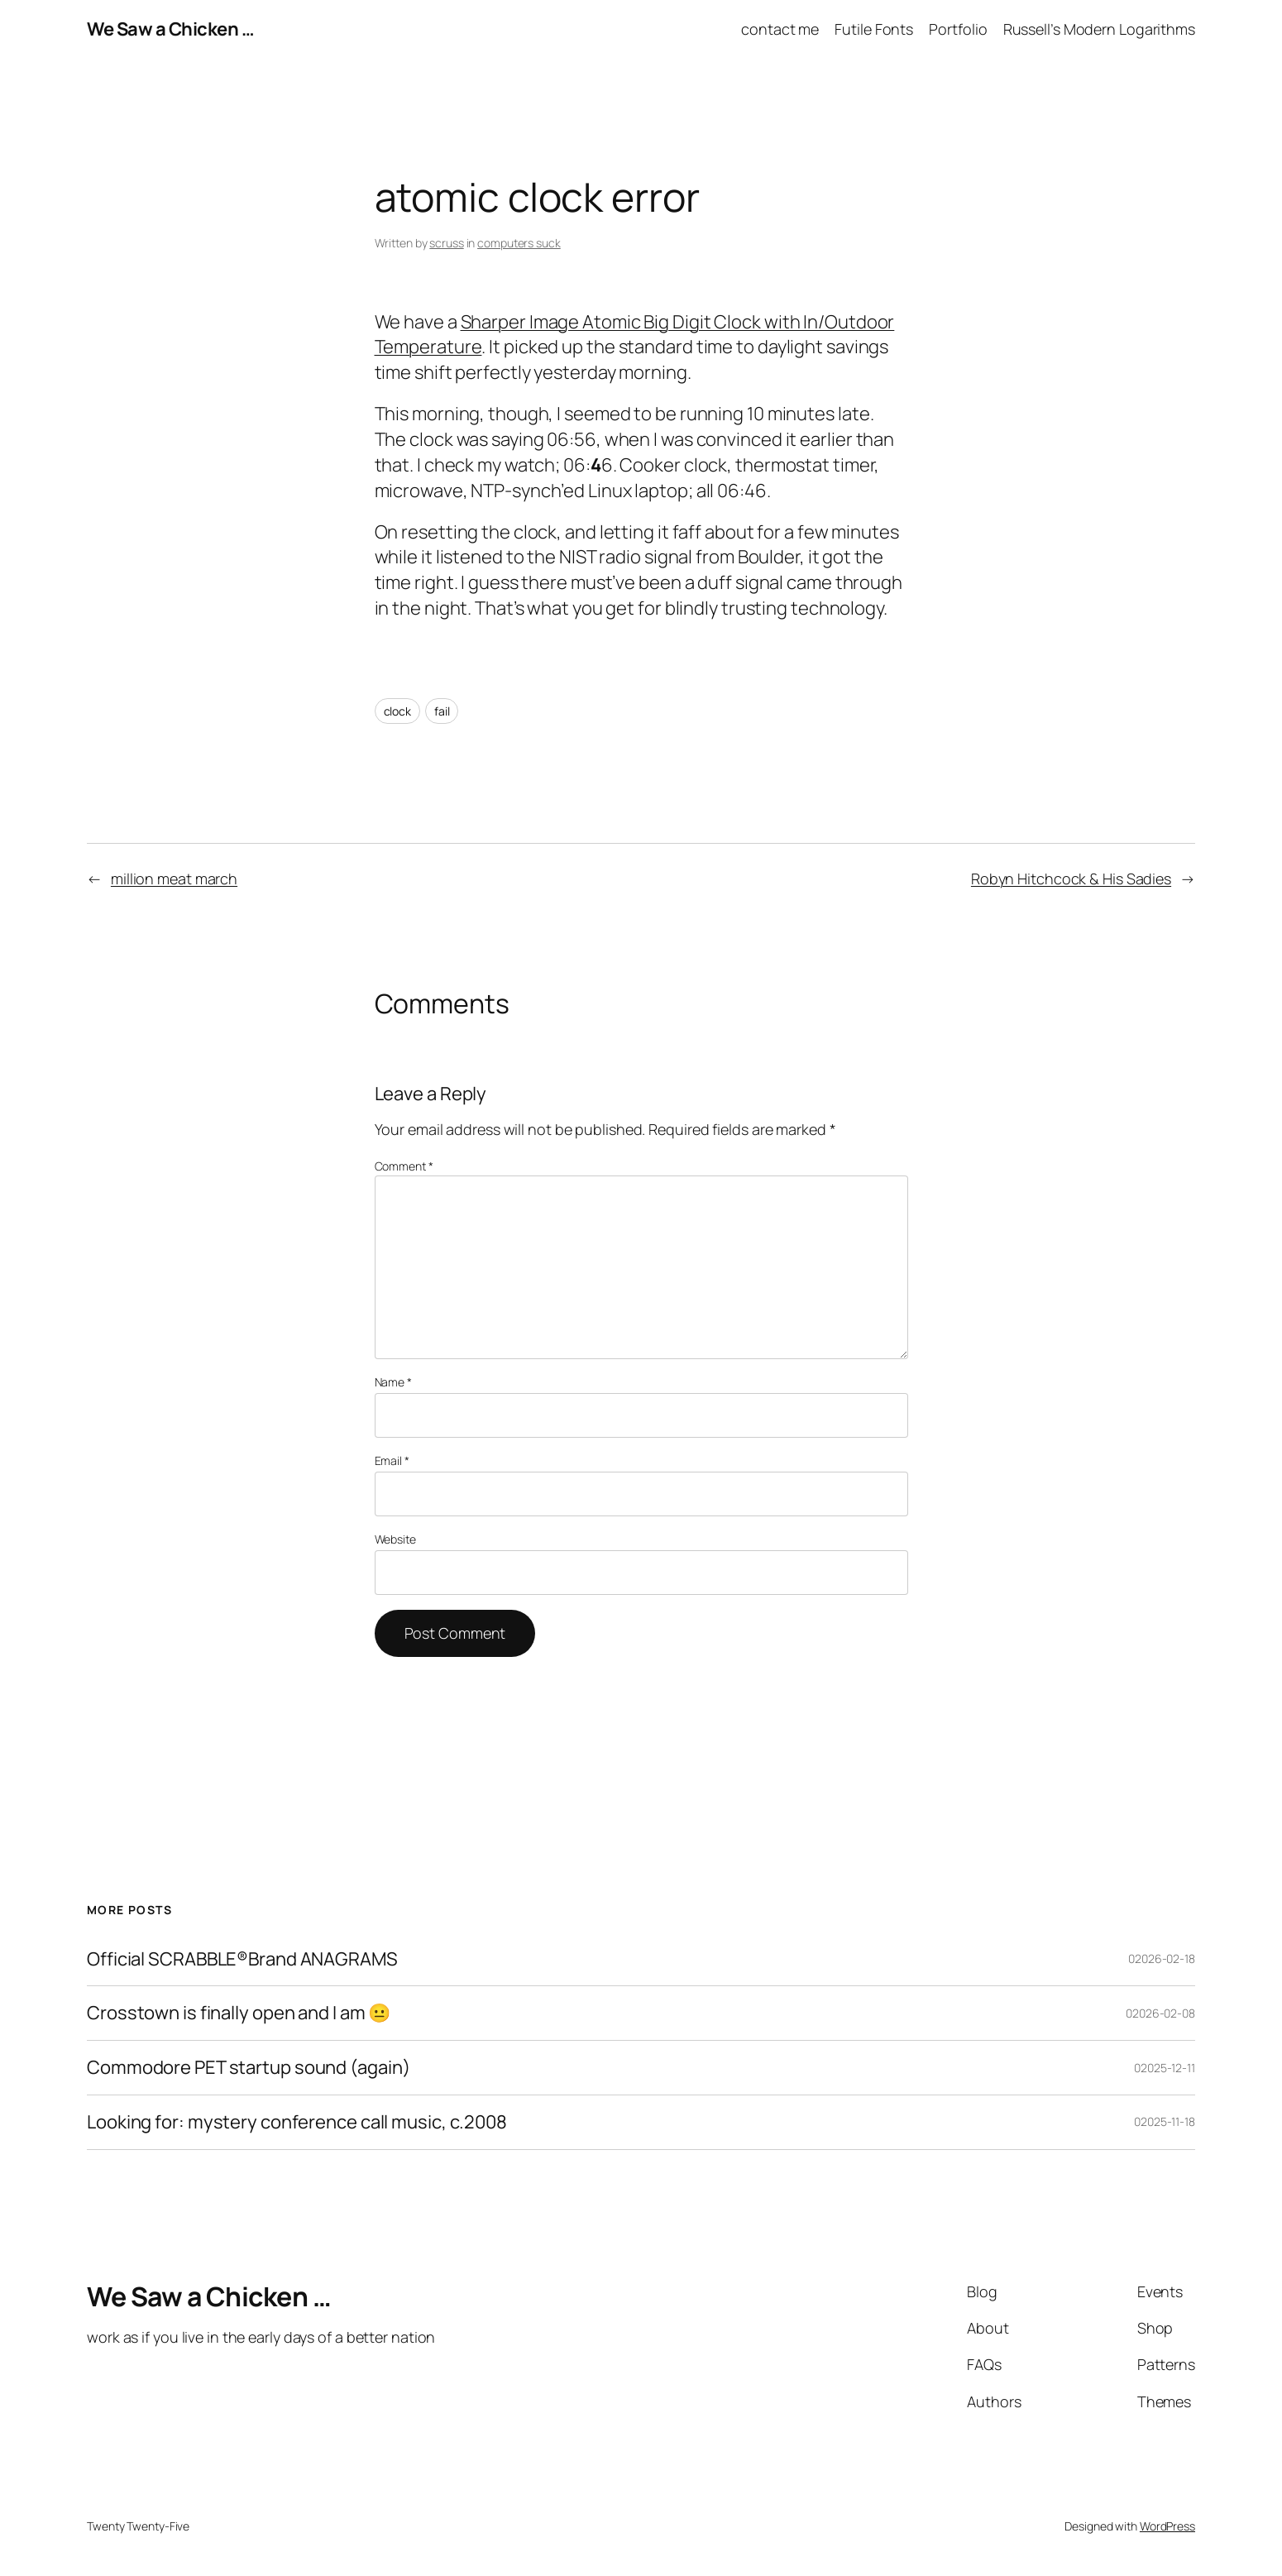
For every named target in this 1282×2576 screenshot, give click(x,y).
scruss (446, 243)
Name (393, 1382)
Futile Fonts (874, 29)
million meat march (174, 878)
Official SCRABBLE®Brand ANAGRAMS (242, 1959)
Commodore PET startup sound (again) (248, 2067)
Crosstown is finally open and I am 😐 (238, 2013)
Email (392, 1460)
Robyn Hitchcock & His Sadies (1071, 878)
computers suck (519, 243)
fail (442, 711)
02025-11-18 (1164, 2121)
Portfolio (958, 29)
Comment (404, 1166)
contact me (780, 29)
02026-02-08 (1160, 2013)
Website (395, 1539)
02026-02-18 (1161, 1958)
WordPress (1167, 2526)
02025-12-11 (1164, 2068)
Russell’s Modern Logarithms (1099, 29)
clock (398, 711)
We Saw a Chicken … (170, 29)
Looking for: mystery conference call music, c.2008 (297, 2122)
